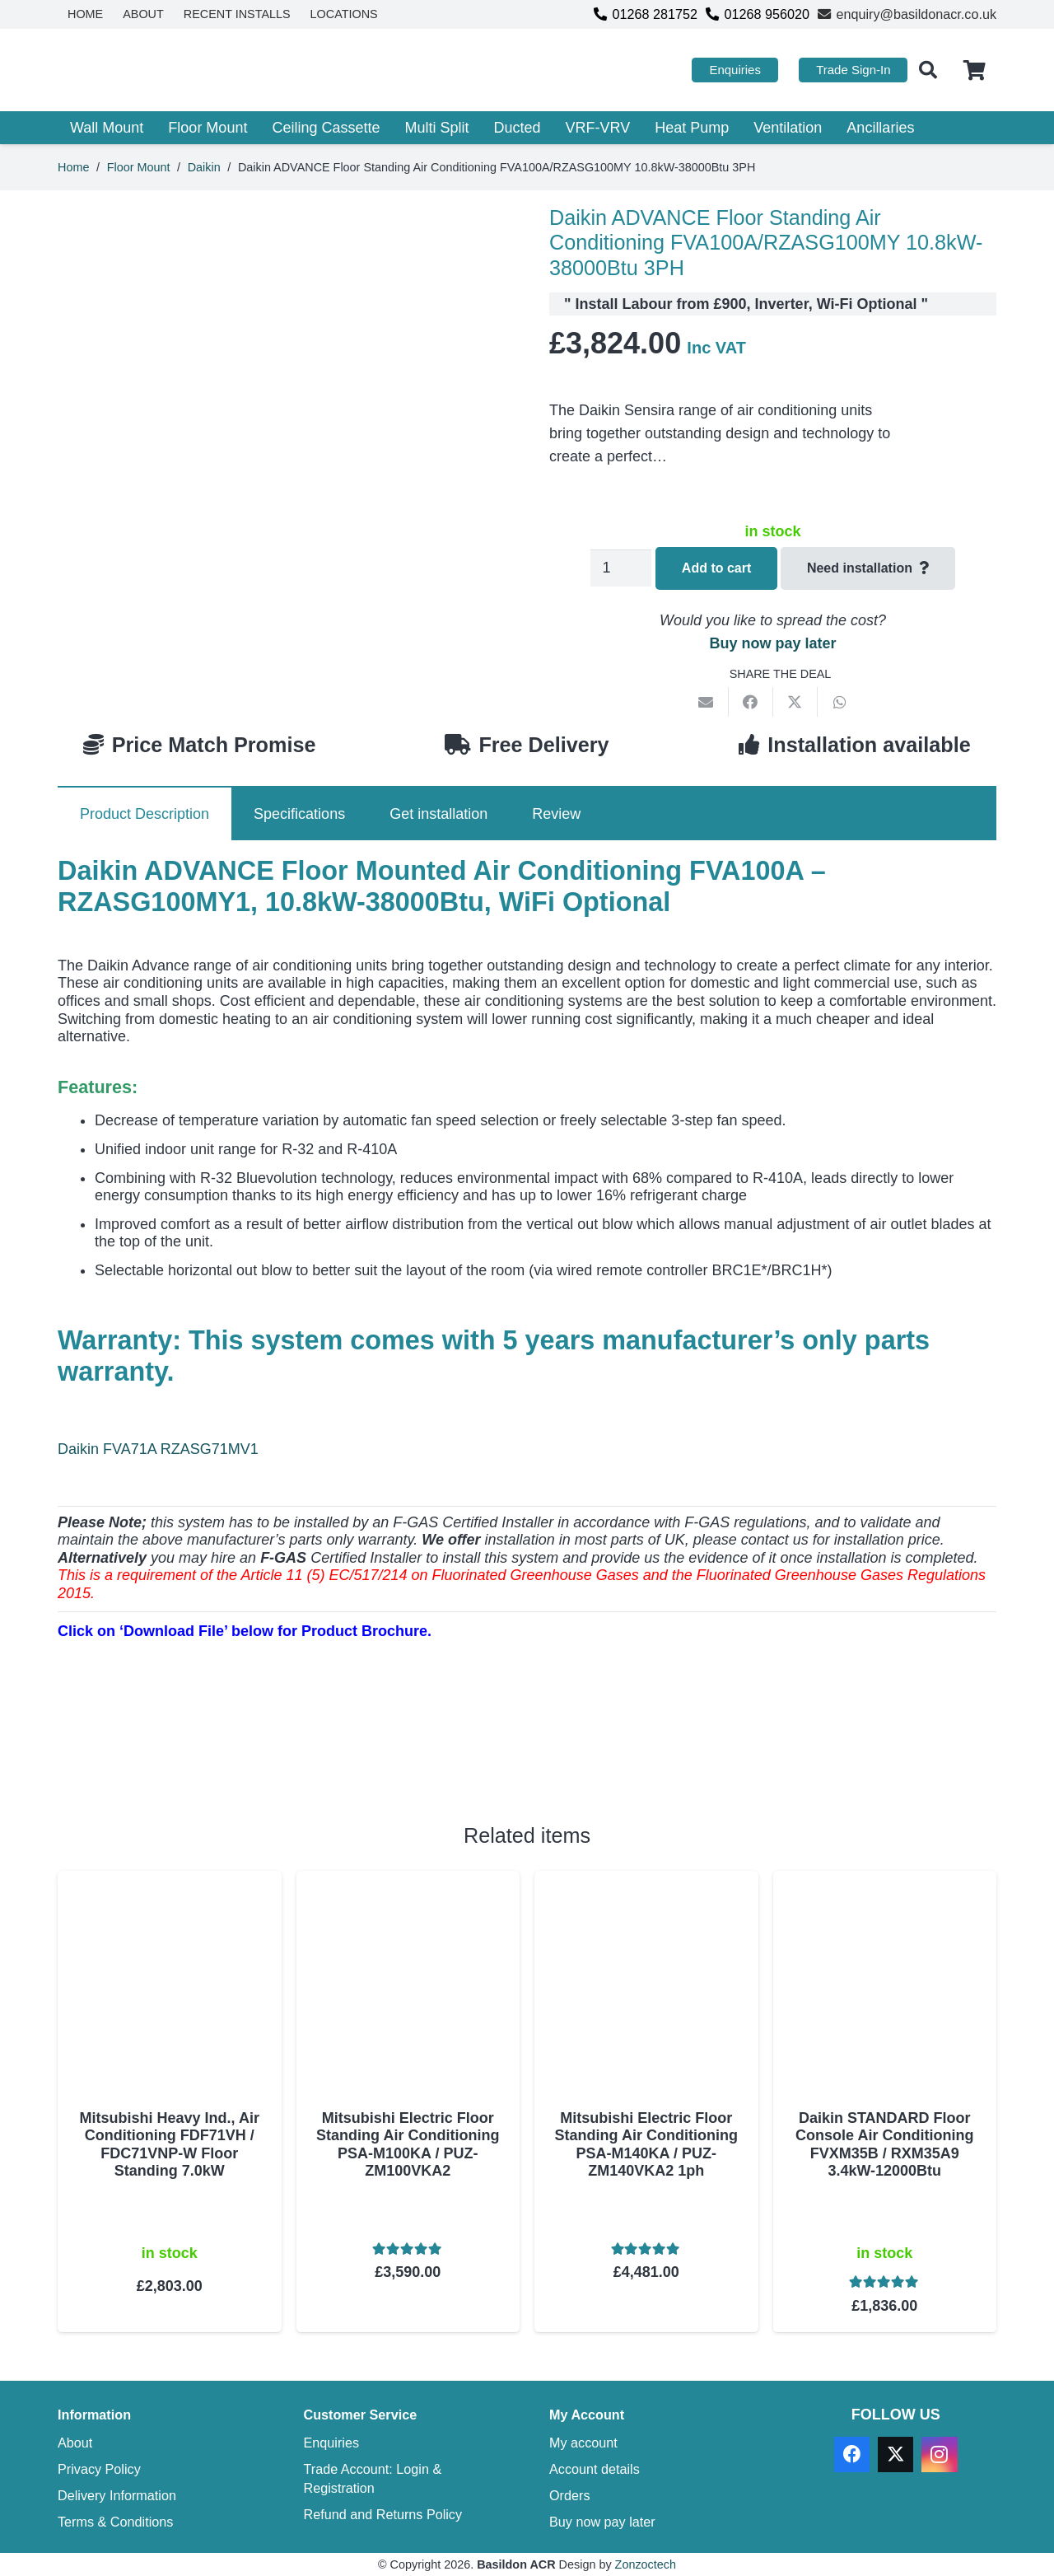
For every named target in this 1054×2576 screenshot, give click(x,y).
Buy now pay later (772, 643)
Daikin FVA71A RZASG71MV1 (158, 1449)
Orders (569, 2495)
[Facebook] (852, 2454)
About (75, 2442)
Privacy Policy (99, 2468)
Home (73, 167)
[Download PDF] (181, 1752)
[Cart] (974, 70)
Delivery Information (117, 2495)
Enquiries (332, 2442)
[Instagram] (939, 2454)
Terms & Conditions (115, 2521)
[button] (927, 70)
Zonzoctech (645, 2564)
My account (583, 2442)
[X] (895, 2454)
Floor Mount (138, 167)
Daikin (204, 167)
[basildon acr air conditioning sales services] (163, 70)
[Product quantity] (620, 568)
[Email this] (706, 702)
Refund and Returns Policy (383, 2514)
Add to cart (716, 568)
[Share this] (751, 702)
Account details (594, 2468)
